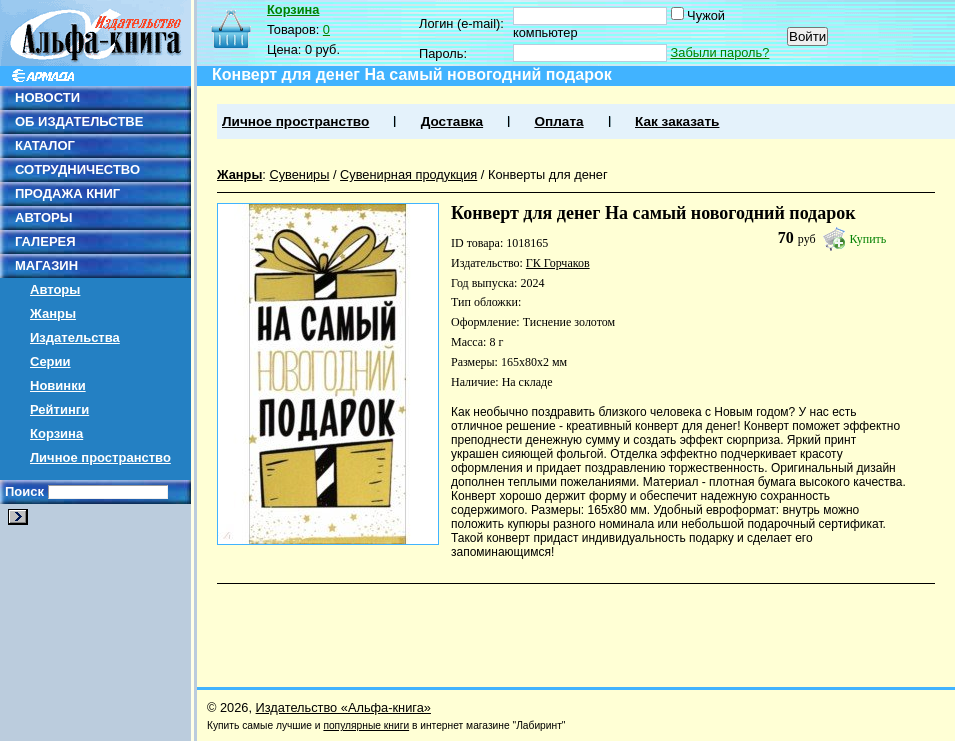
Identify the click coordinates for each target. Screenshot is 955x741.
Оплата (558, 121)
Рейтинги (59, 409)
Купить (868, 239)
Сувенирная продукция (408, 174)
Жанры (53, 313)
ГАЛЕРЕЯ (45, 241)
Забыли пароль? (720, 52)
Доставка (452, 121)
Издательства (75, 337)
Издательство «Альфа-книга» (343, 707)
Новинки (58, 385)
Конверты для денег (548, 174)
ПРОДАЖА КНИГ (67, 193)
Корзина (56, 433)
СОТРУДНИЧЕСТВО (77, 169)
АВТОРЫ (43, 217)
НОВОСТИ (47, 97)
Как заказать (677, 121)
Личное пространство (100, 457)
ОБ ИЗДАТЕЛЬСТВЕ (79, 121)
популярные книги (366, 725)
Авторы (55, 289)
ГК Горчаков (558, 263)
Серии (50, 361)
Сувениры (299, 174)
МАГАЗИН (46, 265)
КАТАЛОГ (45, 145)
